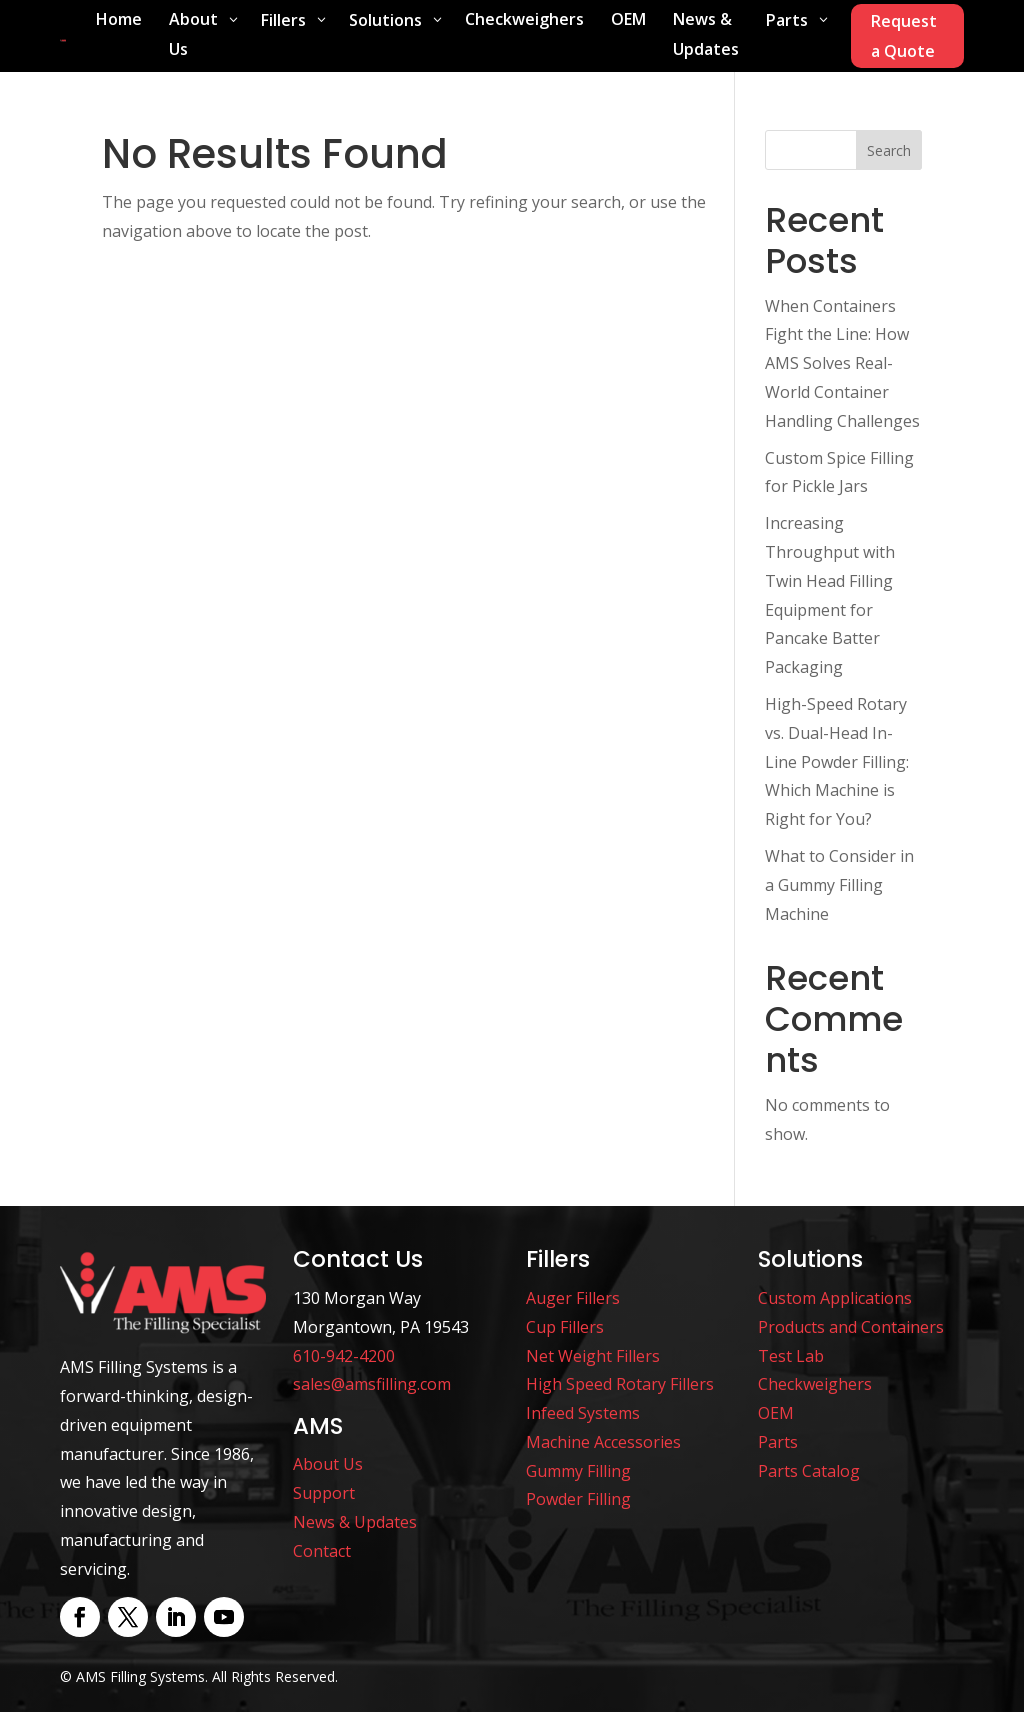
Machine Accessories (603, 1442)
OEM (776, 1413)
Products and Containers (851, 1327)
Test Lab (791, 1356)
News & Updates (355, 1522)
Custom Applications (835, 1298)
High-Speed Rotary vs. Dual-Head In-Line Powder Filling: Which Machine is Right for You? (837, 761)
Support (324, 1493)
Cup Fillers (565, 1327)
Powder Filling (578, 1499)
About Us (328, 1464)
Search (889, 150)
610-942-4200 (344, 1356)
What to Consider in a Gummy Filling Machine (839, 885)
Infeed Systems (583, 1413)
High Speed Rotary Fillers (620, 1384)
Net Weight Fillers (593, 1356)
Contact (322, 1551)
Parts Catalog (809, 1471)
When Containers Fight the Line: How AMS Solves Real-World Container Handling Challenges (842, 363)
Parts (778, 1442)
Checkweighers (815, 1384)
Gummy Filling (578, 1471)
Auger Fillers (573, 1298)
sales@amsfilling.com (372, 1384)
